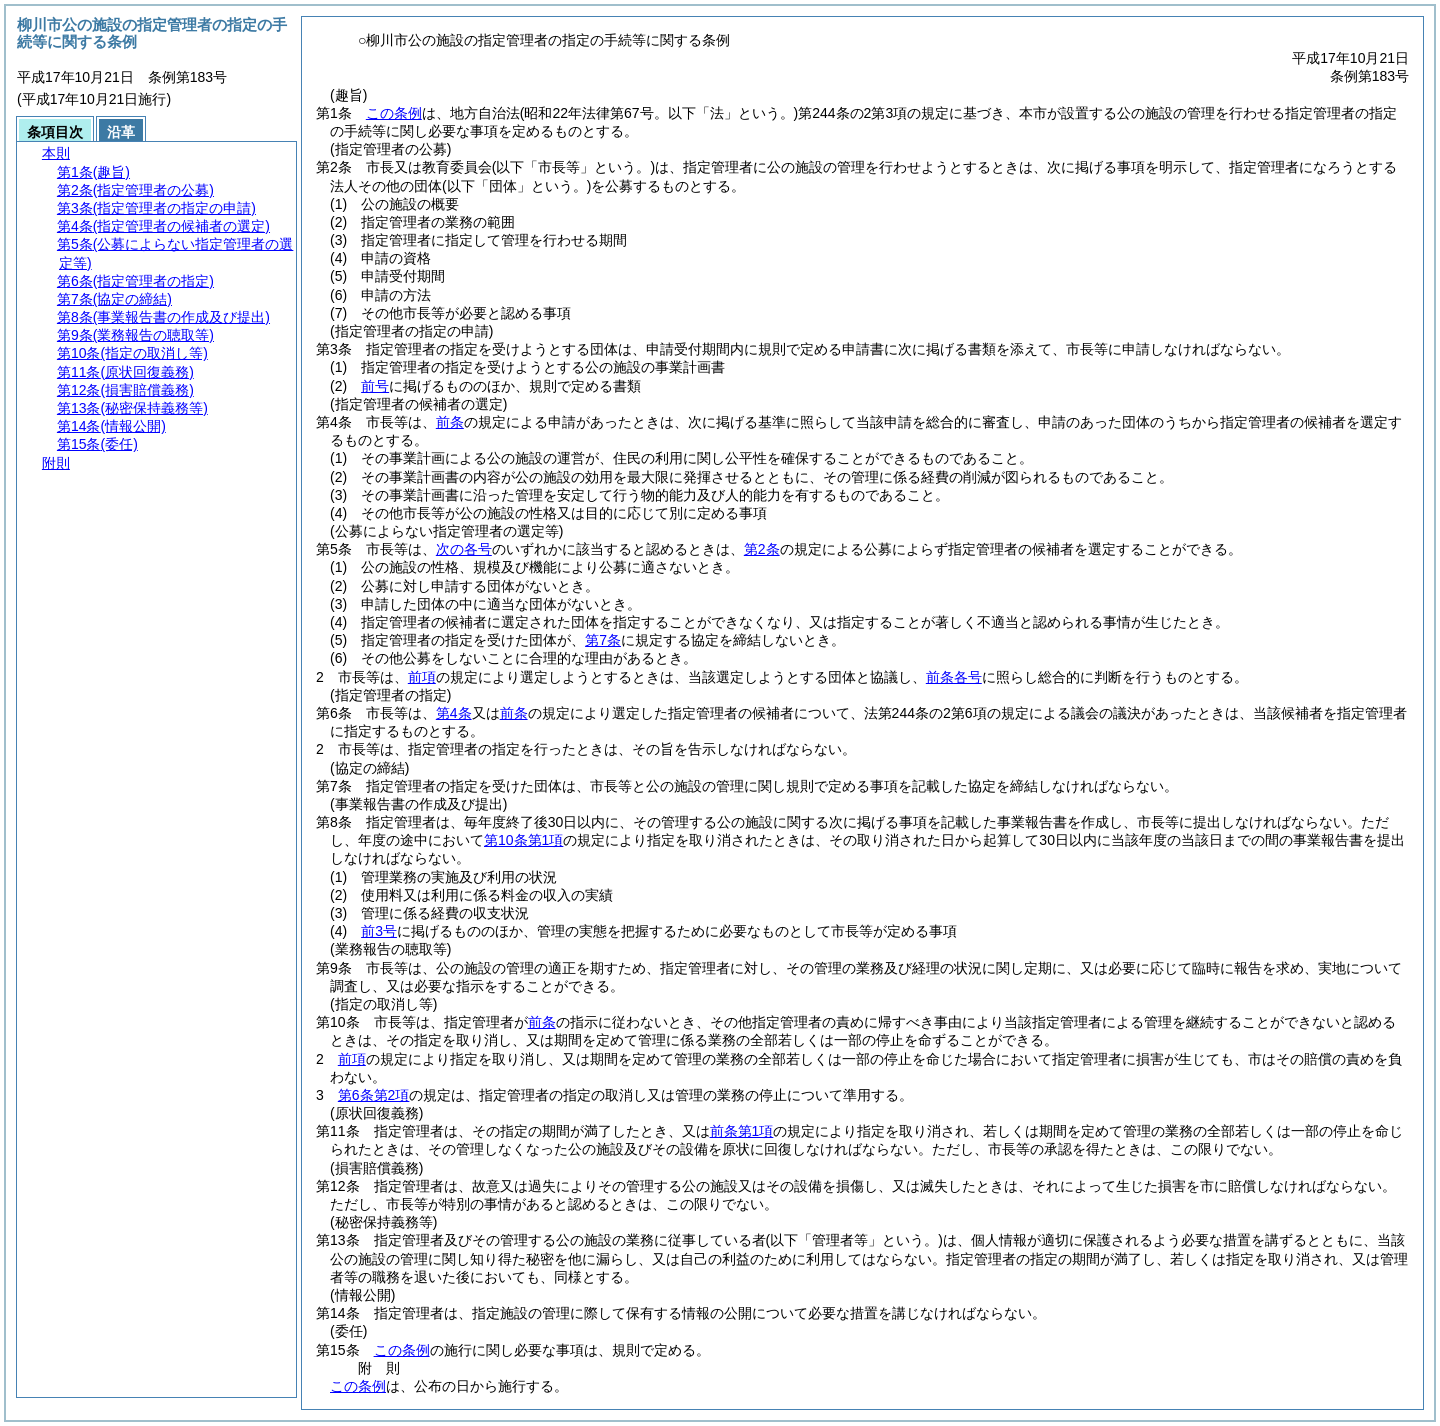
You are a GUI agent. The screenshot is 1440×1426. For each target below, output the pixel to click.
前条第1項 (742, 1131)
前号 (375, 386)
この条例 (394, 113)
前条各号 (954, 677)
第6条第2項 (374, 1095)
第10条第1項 (523, 840)
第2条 (762, 549)
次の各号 (464, 549)
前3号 (379, 931)
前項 (422, 677)
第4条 (454, 713)
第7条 (603, 640)
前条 (450, 422)
